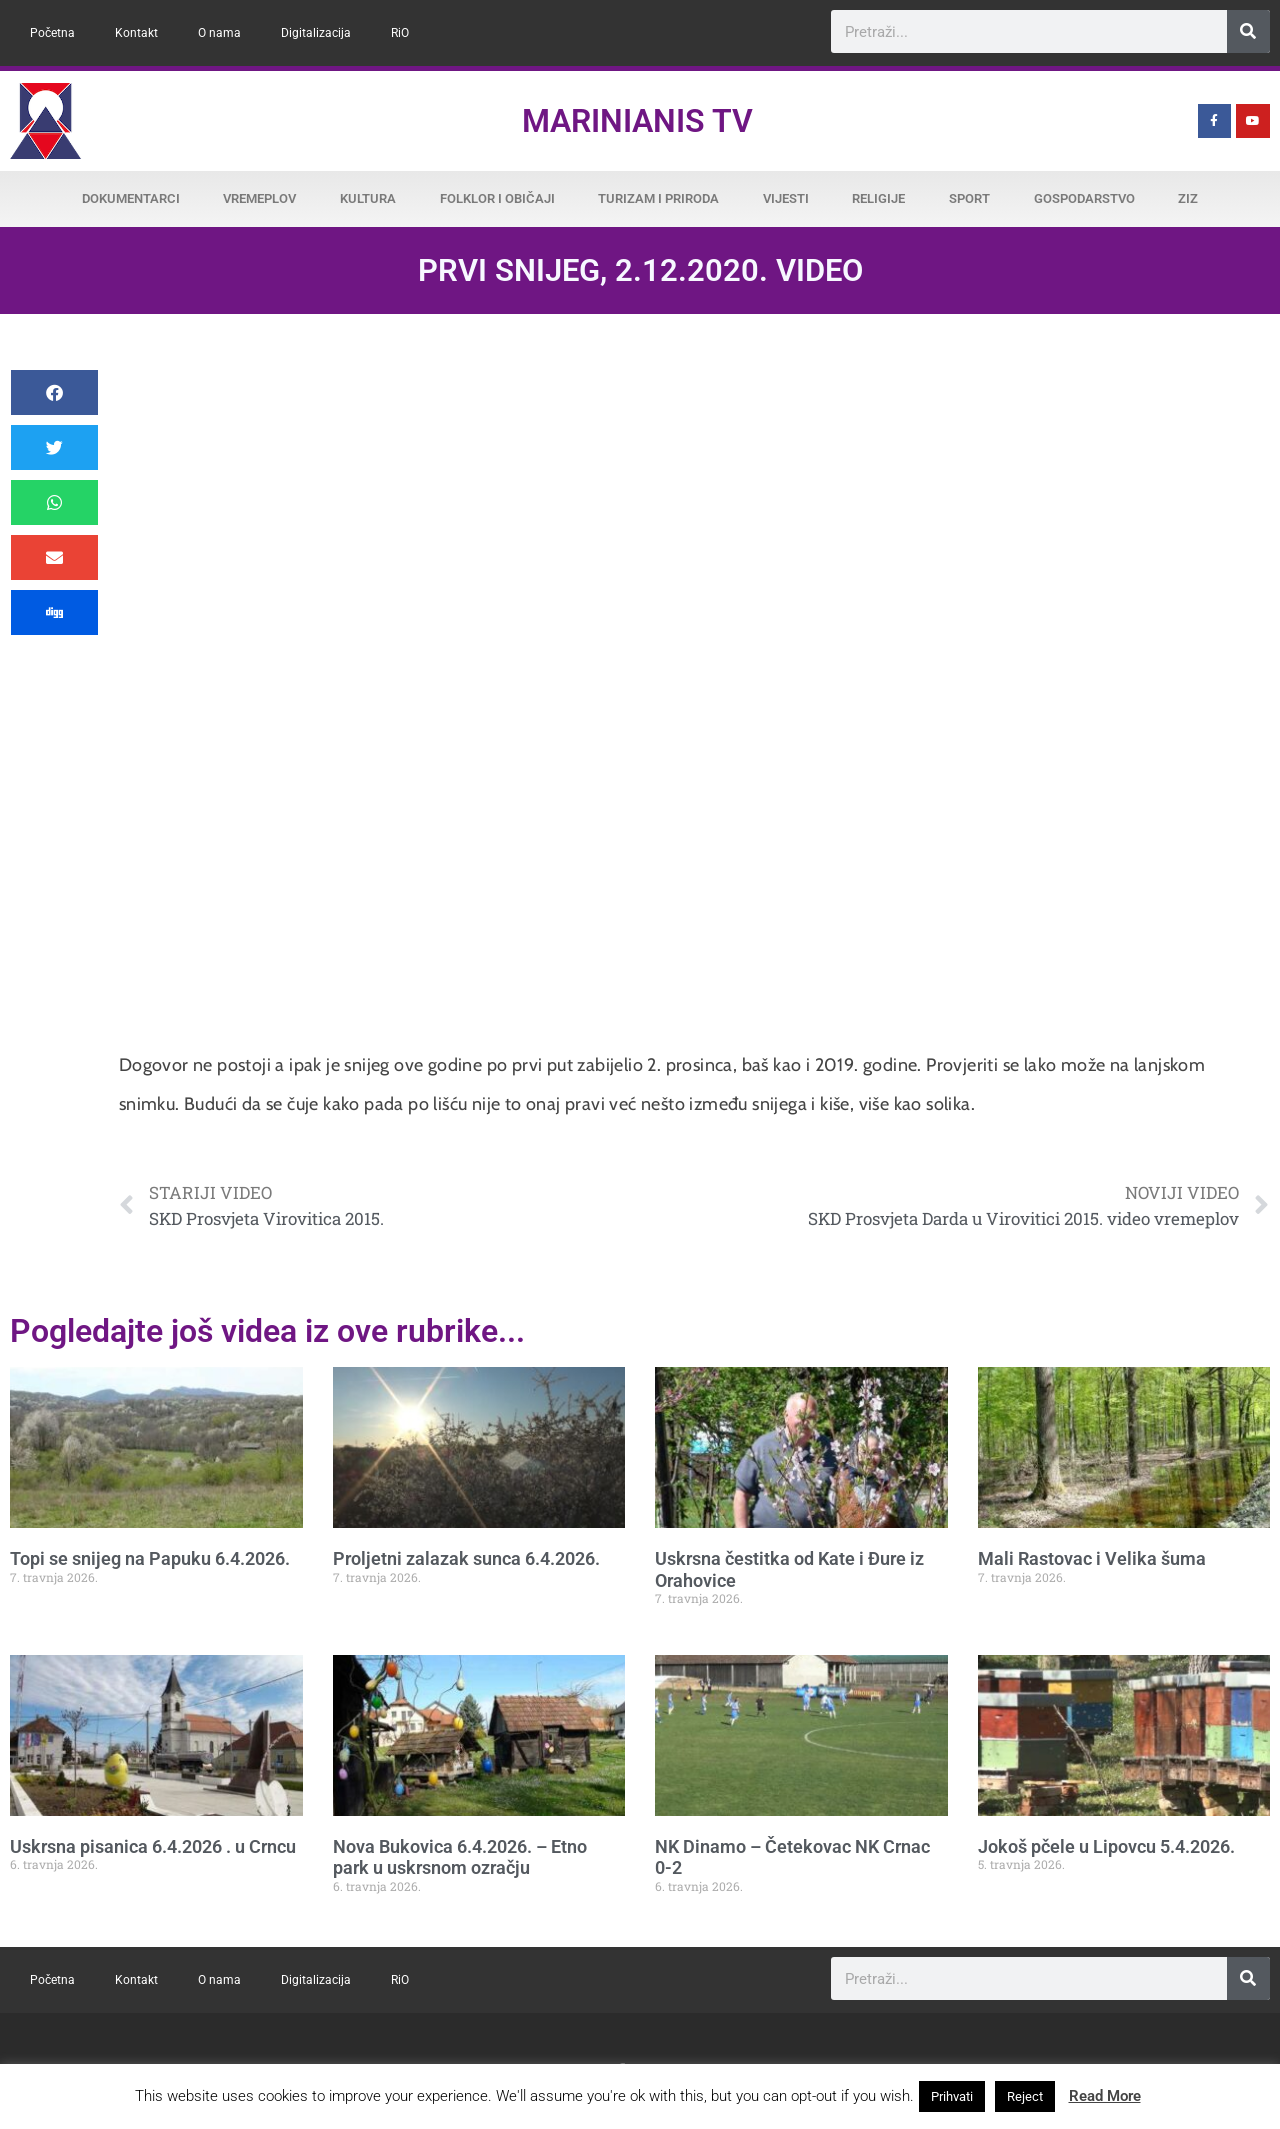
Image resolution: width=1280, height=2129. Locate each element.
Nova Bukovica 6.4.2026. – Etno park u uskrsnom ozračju (460, 1857)
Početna (52, 33)
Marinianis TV (637, 121)
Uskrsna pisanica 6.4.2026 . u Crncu (153, 1846)
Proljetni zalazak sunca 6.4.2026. (466, 1558)
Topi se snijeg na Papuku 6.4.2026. (150, 1558)
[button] (54, 392)
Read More (1105, 2096)
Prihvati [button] (952, 2096)
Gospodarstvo (1084, 198)
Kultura (368, 198)
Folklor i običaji (497, 198)
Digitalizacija (316, 33)
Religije (878, 198)
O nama (219, 33)
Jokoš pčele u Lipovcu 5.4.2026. (1106, 1846)
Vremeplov (259, 198)
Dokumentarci (131, 198)
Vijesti (786, 198)
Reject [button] (1025, 2096)
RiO (400, 33)
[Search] (1248, 31)
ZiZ (1188, 198)
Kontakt (136, 33)
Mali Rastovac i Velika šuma (1092, 1558)
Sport (969, 198)
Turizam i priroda (658, 198)
